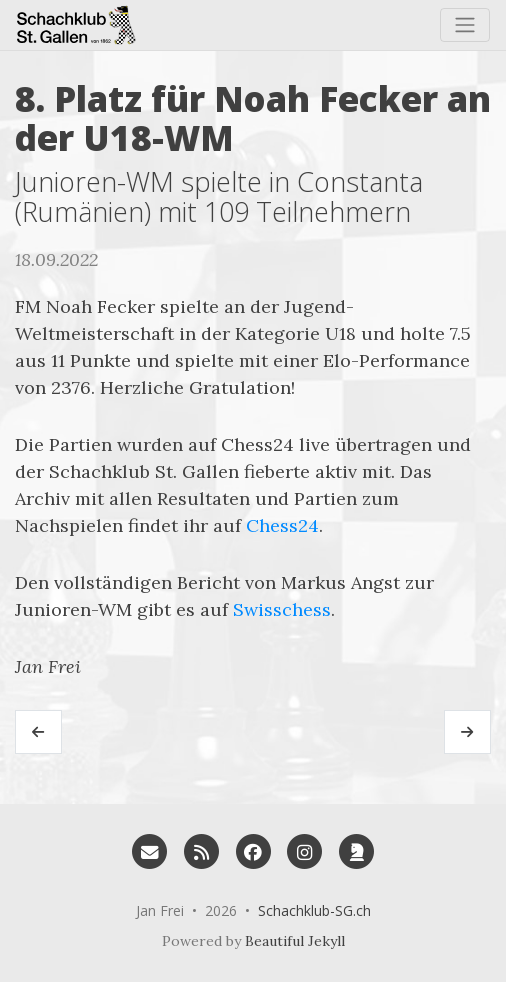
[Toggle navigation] (465, 25)
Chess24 (282, 525)
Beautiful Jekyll (295, 941)
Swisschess (282, 609)
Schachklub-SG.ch (314, 910)
